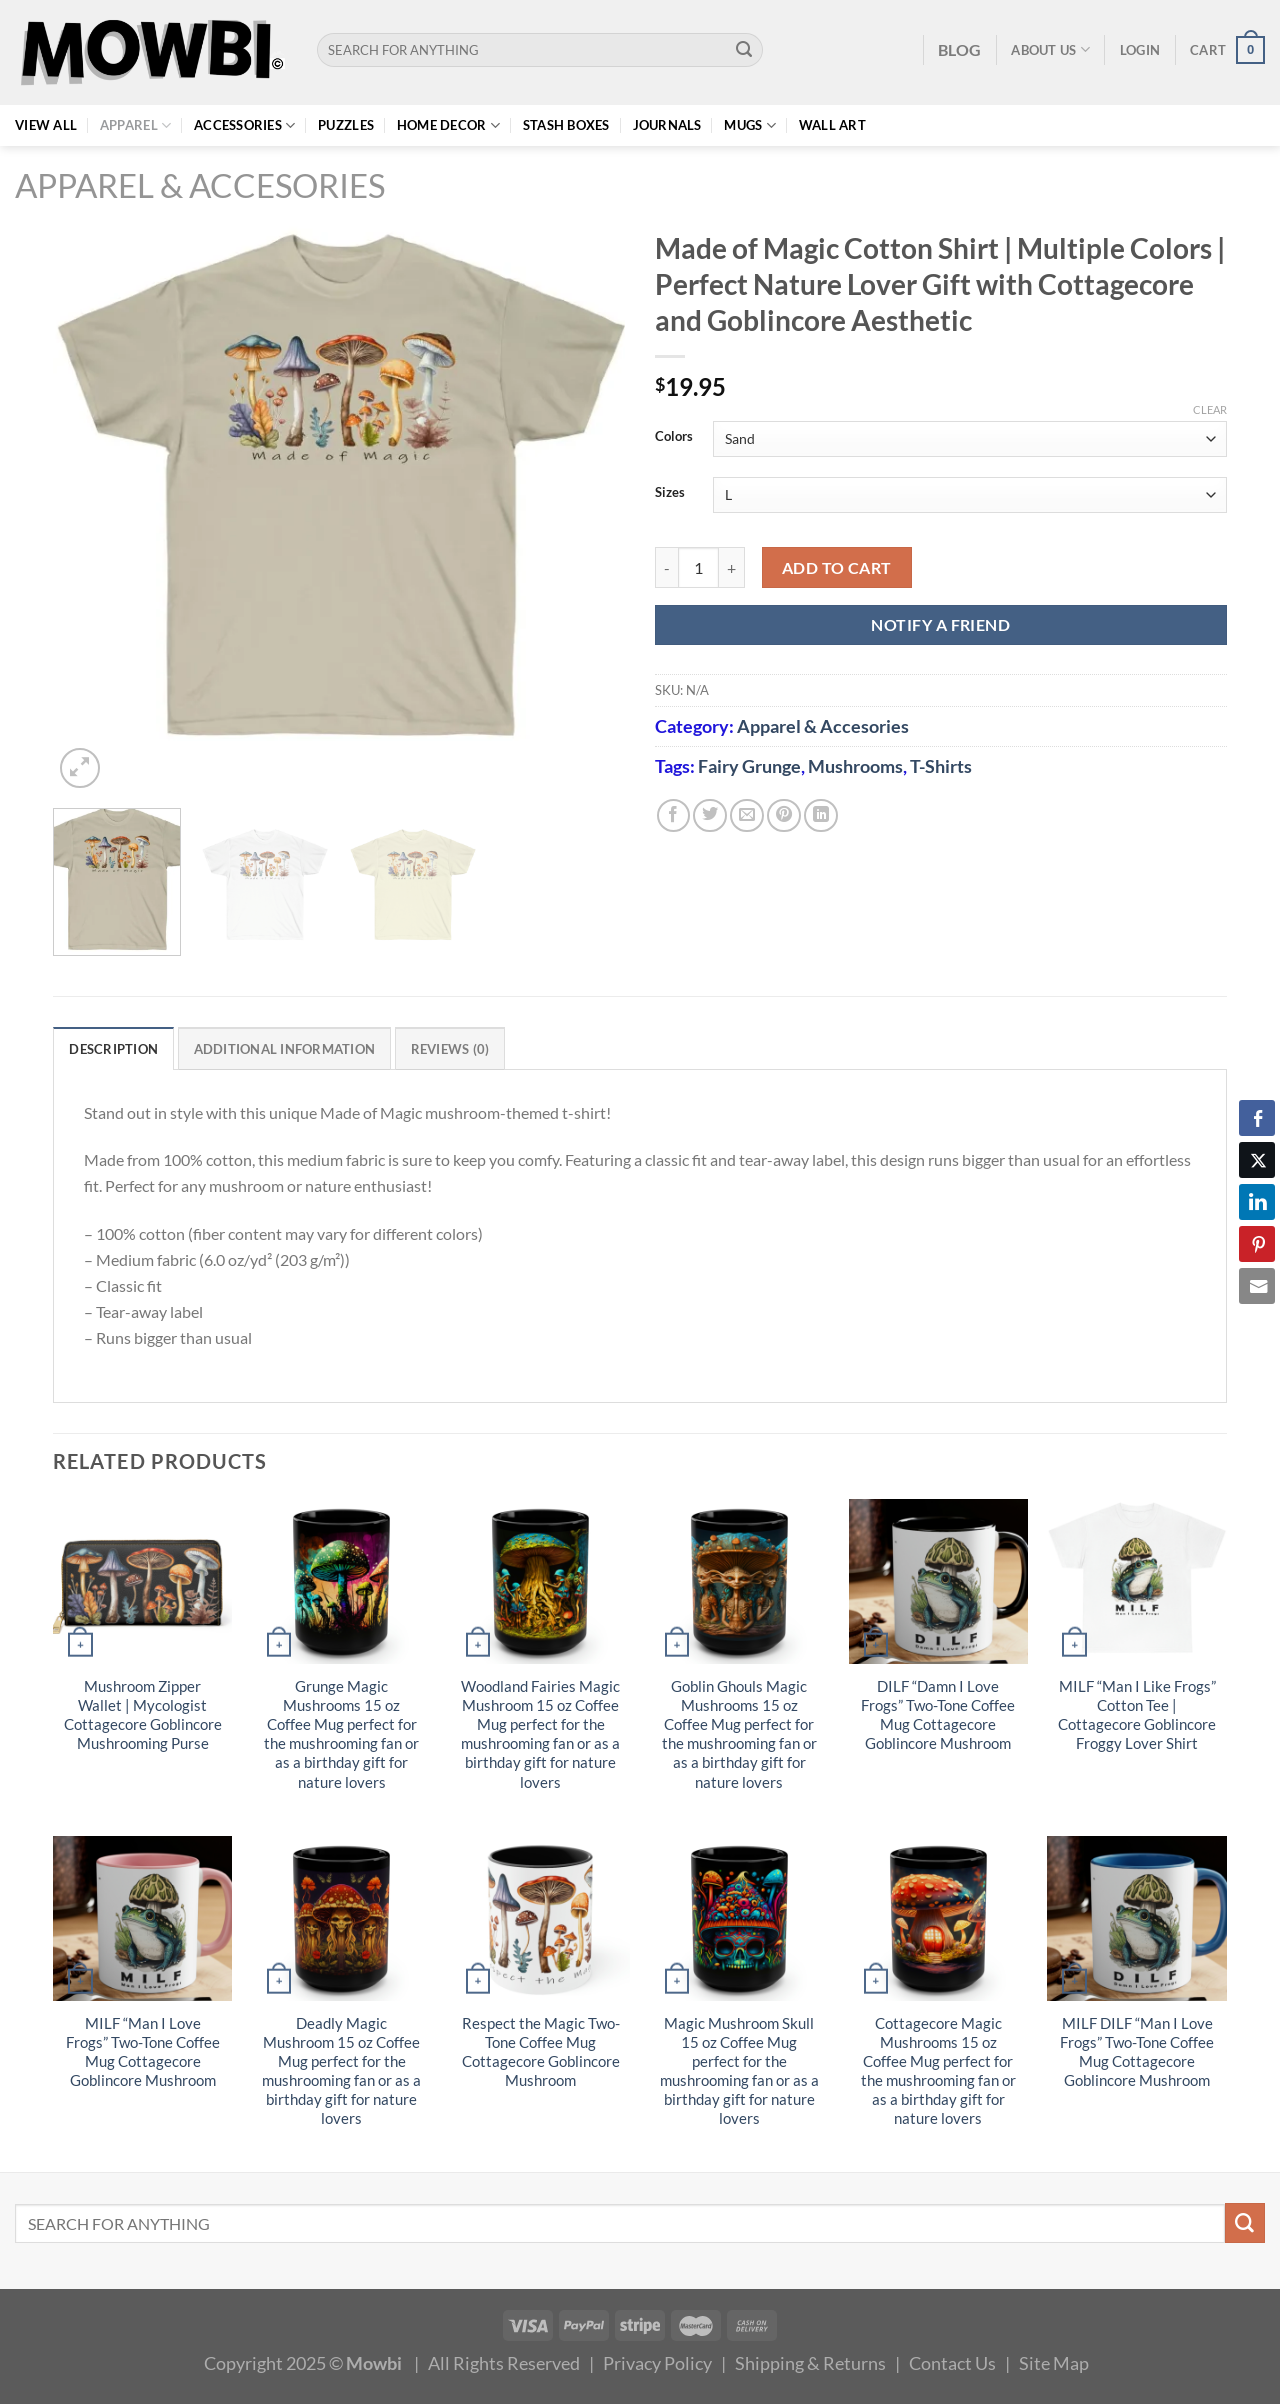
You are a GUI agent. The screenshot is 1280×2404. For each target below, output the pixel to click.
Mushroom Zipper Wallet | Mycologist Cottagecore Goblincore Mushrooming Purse (143, 1715)
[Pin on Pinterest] (784, 816)
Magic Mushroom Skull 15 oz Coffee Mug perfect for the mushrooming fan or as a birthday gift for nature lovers (739, 2071)
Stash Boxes (566, 125)
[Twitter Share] (1257, 1160)
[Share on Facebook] (674, 816)
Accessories (244, 125)
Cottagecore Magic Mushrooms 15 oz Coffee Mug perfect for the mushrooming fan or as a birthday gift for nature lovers (938, 2071)
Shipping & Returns (810, 2363)
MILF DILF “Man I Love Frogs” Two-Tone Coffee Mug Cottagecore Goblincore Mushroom (1137, 2052)
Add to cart (837, 567)
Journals (667, 125)
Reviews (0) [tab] (450, 1049)
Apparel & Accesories (200, 185)
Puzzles (346, 125)
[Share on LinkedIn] (821, 816)
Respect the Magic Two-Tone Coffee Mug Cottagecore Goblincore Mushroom (541, 2052)
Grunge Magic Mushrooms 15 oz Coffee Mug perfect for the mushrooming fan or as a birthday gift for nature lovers (341, 1734)
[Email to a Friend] (747, 816)
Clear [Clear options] (1210, 409)
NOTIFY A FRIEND (940, 624)
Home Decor (448, 125)
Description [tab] (113, 1049)
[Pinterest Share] (1257, 1244)
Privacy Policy (657, 2363)
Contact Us (952, 2363)
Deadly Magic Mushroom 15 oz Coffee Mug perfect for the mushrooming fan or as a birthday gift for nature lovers (341, 2071)
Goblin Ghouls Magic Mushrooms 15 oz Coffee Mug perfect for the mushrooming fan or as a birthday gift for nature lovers (739, 1734)
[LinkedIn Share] (1257, 1202)
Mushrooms (855, 766)
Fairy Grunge (749, 766)
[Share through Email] (1257, 1286)
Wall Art (832, 125)
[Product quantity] (698, 567)
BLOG (959, 49)
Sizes (670, 493)
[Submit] (744, 50)
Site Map (1054, 2363)
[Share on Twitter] (710, 816)
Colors (674, 437)
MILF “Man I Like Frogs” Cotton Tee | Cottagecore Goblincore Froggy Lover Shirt (1137, 1715)
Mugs (750, 125)
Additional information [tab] (285, 1049)
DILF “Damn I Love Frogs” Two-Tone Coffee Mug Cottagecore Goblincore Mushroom (938, 1715)
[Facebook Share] (1257, 1118)
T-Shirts (941, 766)
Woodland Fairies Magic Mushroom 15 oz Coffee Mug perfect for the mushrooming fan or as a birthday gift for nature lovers (540, 1734)
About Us (1050, 49)
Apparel (135, 125)
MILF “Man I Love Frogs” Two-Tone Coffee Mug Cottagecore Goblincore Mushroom (143, 2052)
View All (46, 125)
